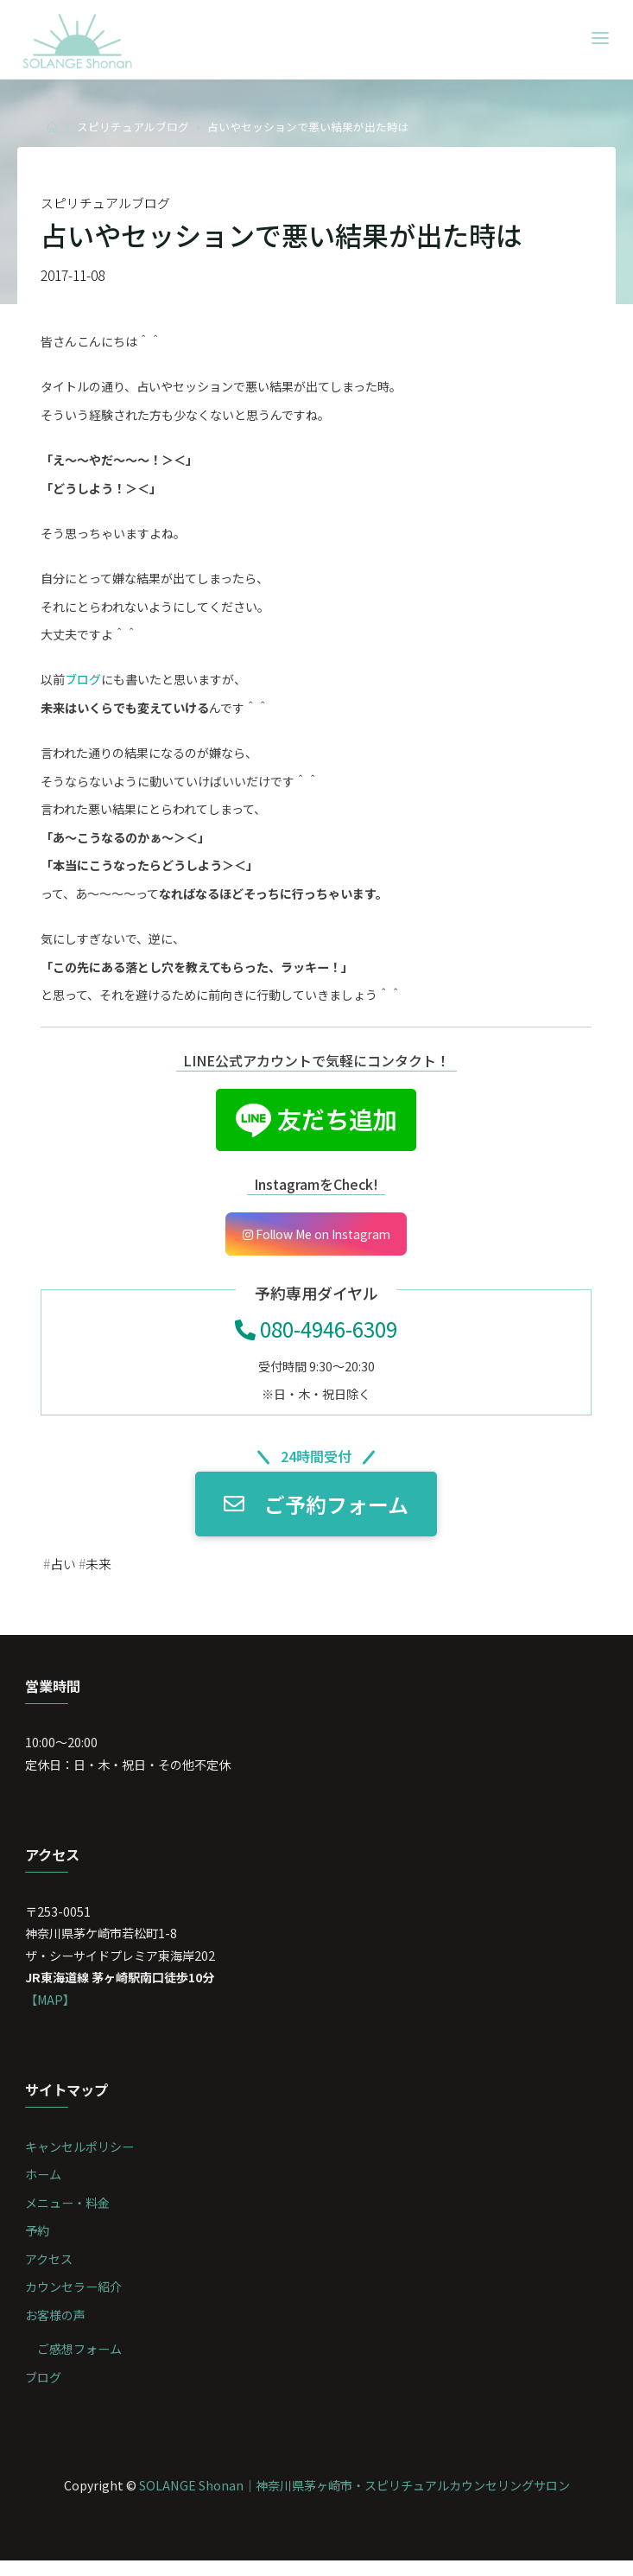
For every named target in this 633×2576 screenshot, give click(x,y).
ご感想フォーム (80, 2363)
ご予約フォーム (317, 1512)
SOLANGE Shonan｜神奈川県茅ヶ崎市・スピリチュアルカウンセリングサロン (354, 2499)
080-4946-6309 (317, 1335)
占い (65, 1572)
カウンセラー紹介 (74, 2300)
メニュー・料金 (68, 2215)
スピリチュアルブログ (133, 126)
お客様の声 (56, 2328)
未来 (102, 1572)
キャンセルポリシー (80, 2159)
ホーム (44, 2187)
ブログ (84, 683)
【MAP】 (51, 2010)
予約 (38, 2244)
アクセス (49, 2272)
